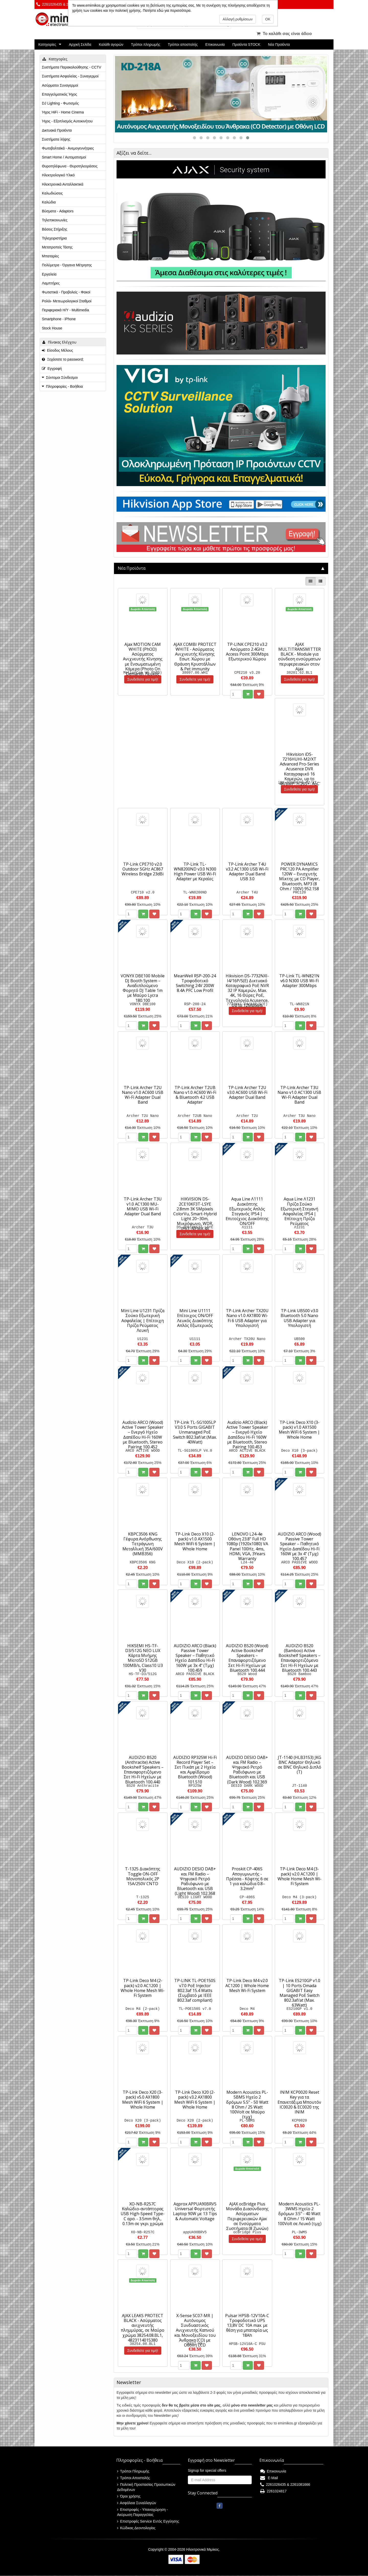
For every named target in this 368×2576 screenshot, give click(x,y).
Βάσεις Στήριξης (54, 229)
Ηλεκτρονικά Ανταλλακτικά (62, 184)
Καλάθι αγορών (111, 44)
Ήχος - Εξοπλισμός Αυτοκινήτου (67, 121)
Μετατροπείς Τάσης (57, 247)
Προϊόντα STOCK (246, 44)
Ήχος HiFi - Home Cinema (63, 112)
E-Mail (269, 2478)
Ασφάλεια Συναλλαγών (136, 2503)
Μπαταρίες (50, 256)
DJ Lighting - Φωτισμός (60, 103)
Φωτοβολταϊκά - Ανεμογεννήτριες (68, 148)
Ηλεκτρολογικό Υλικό (58, 175)
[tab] (221, 568)
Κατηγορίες (47, 44)
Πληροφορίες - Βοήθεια (64, 386)
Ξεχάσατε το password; (63, 359)
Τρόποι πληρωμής (145, 44)
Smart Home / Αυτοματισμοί (64, 157)
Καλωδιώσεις (52, 193)
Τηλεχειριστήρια (54, 238)
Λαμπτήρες (51, 283)
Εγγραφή (52, 369)
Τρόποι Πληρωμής (133, 2471)
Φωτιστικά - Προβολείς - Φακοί (66, 292)
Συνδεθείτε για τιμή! (142, 679)
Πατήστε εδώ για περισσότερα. (167, 10)
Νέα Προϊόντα (279, 44)
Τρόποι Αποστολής (133, 2478)
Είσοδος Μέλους (57, 350)
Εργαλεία (49, 274)
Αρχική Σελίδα (80, 44)
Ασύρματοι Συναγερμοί (60, 85)
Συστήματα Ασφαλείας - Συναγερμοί (70, 76)
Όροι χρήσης (129, 2496)
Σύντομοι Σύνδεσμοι (62, 377)
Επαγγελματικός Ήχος (59, 94)
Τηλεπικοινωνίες (54, 220)
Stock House (52, 328)
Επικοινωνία (215, 44)
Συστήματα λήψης (56, 139)
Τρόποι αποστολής (183, 44)
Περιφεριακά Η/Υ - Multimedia (65, 310)
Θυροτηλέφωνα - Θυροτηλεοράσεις (69, 166)
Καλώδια (49, 202)
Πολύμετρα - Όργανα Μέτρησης (67, 265)
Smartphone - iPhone (59, 319)
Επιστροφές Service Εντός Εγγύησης (148, 2522)
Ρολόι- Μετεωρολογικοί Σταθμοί (66, 301)
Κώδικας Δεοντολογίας (136, 2528)
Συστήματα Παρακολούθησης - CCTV (71, 67)
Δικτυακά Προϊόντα (57, 130)
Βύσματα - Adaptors (58, 211)
